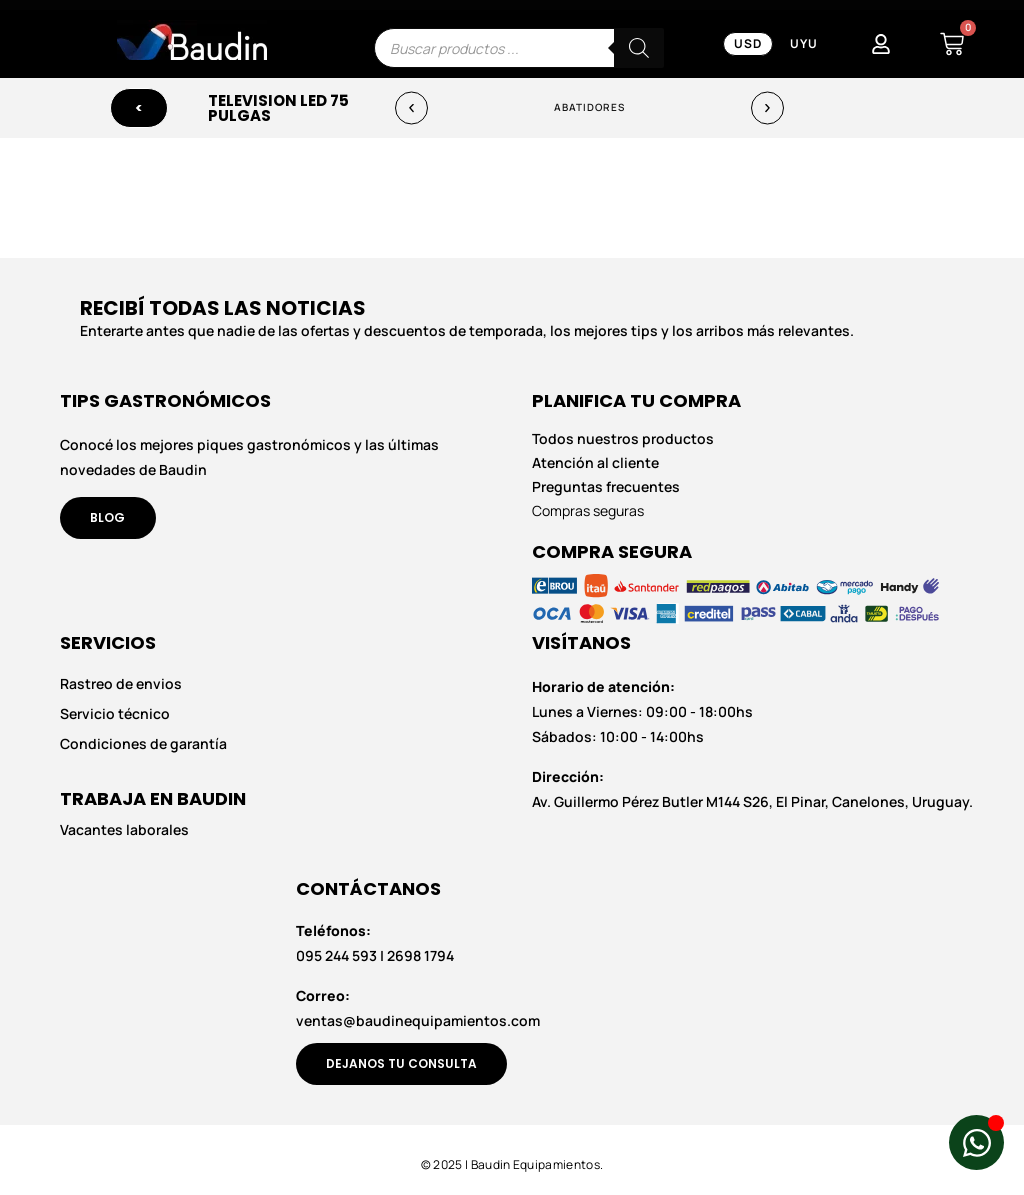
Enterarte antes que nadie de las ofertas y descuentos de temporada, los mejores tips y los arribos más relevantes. (467, 330)
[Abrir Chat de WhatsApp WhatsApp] (976, 1142)
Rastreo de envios (121, 683)
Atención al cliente (595, 463)
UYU (804, 43)
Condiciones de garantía (143, 744)
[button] (411, 108)
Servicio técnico (115, 713)
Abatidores (590, 108)
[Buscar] (639, 48)
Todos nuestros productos (623, 439)
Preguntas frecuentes (606, 487)
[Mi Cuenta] (881, 44)
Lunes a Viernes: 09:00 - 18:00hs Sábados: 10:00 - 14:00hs (642, 711)
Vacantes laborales (124, 829)
